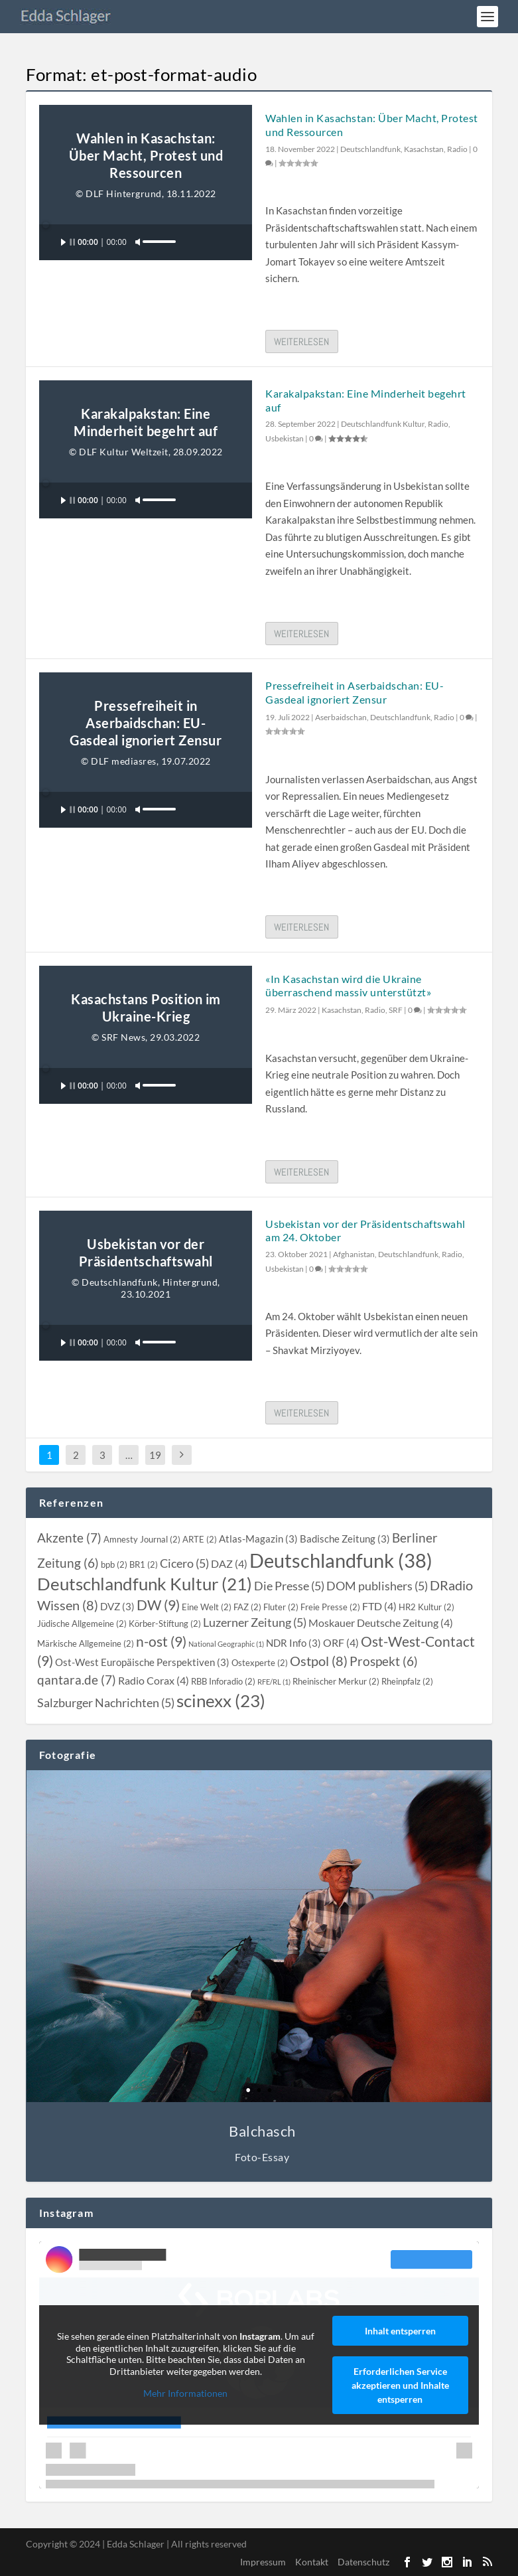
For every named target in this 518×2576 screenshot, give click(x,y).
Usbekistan (284, 438)
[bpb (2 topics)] (114, 1564)
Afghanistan (354, 1254)
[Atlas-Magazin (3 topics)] (258, 1539)
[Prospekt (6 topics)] (384, 1661)
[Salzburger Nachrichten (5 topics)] (105, 1703)
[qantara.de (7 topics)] (76, 1679)
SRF (396, 1010)
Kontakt (311, 2561)
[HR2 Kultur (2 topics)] (426, 1607)
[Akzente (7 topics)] (69, 1537)
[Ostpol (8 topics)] (319, 1661)
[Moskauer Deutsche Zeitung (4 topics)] (380, 1622)
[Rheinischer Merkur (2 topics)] (335, 1681)
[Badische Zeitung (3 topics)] (345, 1539)
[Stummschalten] (138, 242)
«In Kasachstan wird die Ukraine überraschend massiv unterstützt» (348, 985)
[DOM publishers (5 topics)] (377, 1586)
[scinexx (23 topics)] (220, 1700)
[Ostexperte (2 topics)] (259, 1662)
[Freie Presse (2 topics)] (330, 1607)
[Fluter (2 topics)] (280, 1607)
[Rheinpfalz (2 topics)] (407, 1681)
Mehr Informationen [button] (186, 2393)
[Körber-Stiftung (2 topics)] (165, 1623)
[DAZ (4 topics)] (229, 1563)
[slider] (152, 223)
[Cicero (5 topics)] (184, 1563)
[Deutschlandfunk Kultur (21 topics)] (144, 1584)
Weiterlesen (301, 341)
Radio (457, 149)
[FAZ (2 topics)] (247, 1607)
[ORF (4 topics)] (341, 1642)
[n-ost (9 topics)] (161, 1641)
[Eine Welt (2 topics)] (206, 1607)
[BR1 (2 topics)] (143, 1564)
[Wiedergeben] (68, 242)
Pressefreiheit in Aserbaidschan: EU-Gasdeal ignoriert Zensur (354, 692)
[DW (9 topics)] (158, 1604)
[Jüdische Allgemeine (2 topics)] (82, 1623)
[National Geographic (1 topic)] (226, 1643)
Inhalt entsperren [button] (400, 2330)
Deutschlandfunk (370, 149)
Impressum (263, 2561)
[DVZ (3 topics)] (117, 1606)
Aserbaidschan (341, 717)
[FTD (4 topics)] (379, 1606)
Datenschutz (363, 2561)
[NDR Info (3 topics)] (293, 1643)
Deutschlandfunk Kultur (382, 424)
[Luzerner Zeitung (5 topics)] (254, 1622)
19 (155, 1455)
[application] (145, 242)
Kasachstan (424, 149)
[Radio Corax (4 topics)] (153, 1680)
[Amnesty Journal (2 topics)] (141, 1539)
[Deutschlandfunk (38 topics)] (340, 1560)
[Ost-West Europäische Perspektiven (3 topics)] (142, 1662)
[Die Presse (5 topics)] (289, 1586)
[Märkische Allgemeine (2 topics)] (85, 1643)
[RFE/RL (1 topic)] (274, 1681)
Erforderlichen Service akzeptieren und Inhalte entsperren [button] (400, 2385)
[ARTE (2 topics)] (199, 1539)
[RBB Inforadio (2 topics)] (223, 1681)
